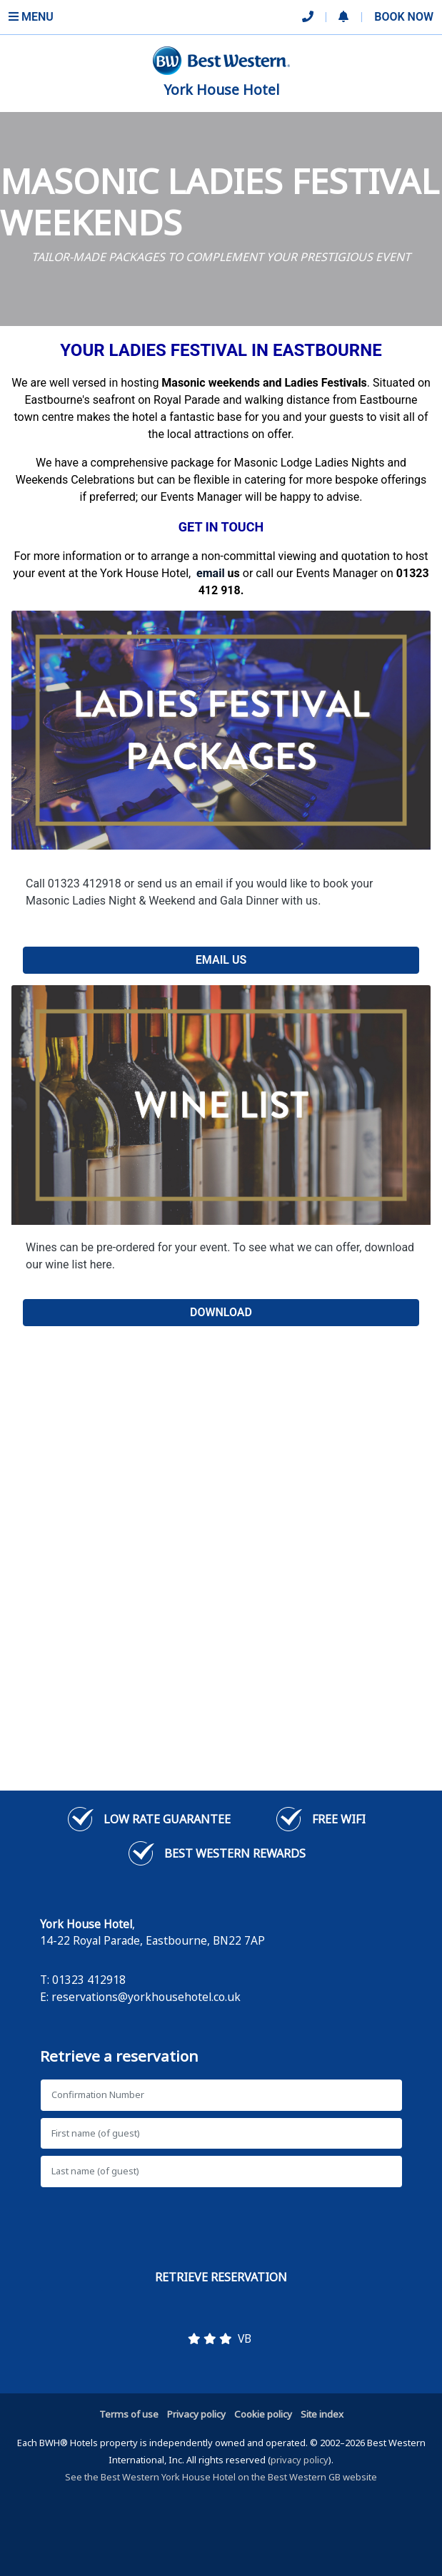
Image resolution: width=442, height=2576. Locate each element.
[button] (343, 17)
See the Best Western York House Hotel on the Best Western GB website (221, 2476)
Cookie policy (263, 2414)
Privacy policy (196, 2414)
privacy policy (299, 2459)
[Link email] (210, 573)
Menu (31, 17)
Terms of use (129, 2414)
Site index (322, 2414)
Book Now (403, 17)
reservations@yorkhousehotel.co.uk (146, 1997)
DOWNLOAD (221, 1312)
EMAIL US (221, 960)
